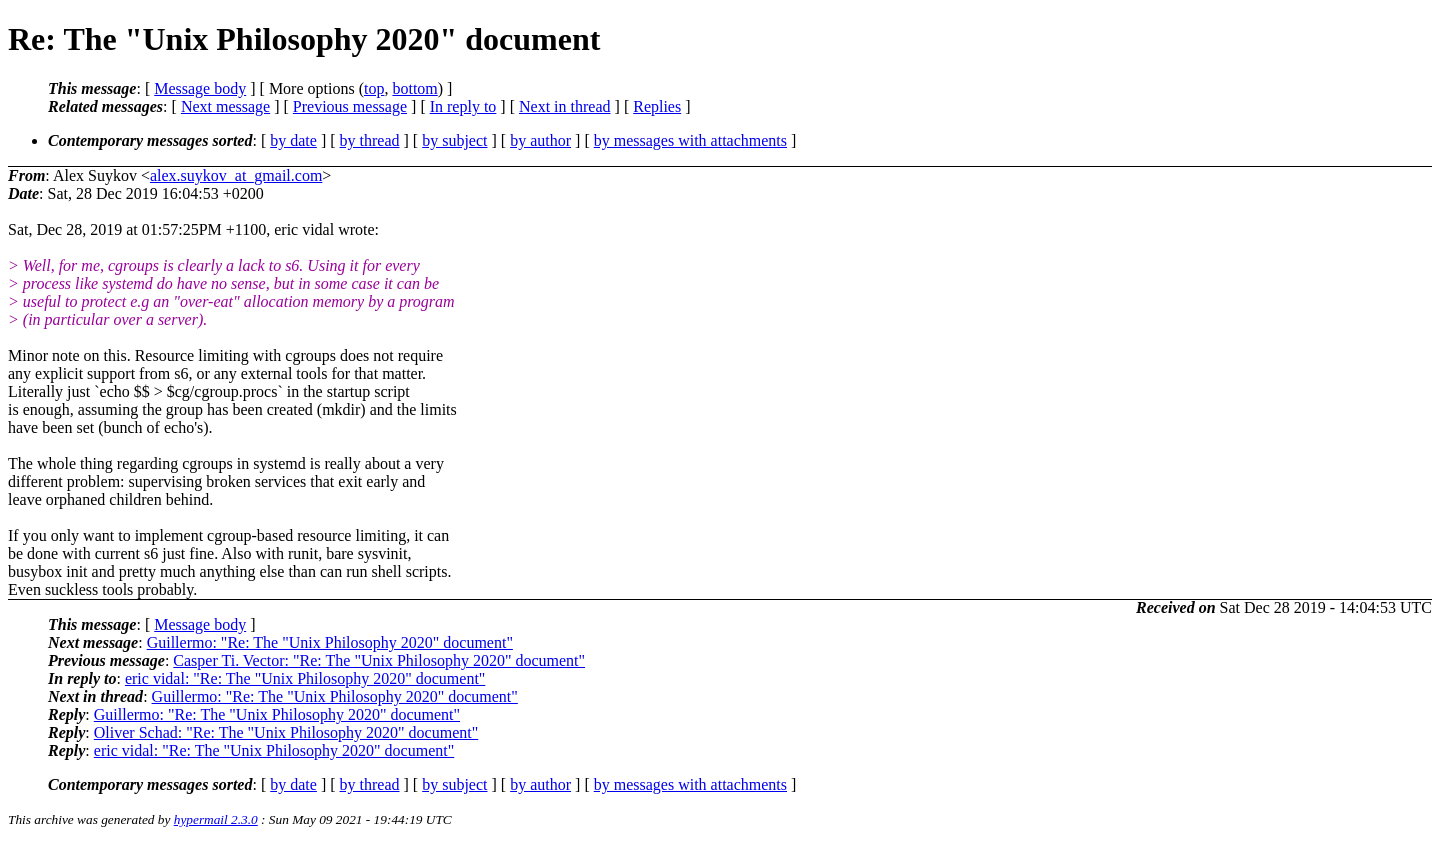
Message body (200, 88)
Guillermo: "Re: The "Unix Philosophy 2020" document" (330, 642)
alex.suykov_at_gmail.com (236, 175)
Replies (657, 106)
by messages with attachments (690, 140)
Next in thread (565, 106)
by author (540, 140)
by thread (370, 140)
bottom (414, 88)
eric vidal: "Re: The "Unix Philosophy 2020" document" (305, 678)
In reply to (463, 106)
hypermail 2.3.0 (216, 819)
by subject (454, 140)
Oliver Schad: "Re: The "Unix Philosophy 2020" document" (286, 732)
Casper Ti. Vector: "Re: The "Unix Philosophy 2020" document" (379, 660)
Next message (225, 106)
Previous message (350, 106)
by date (293, 140)
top (374, 88)
